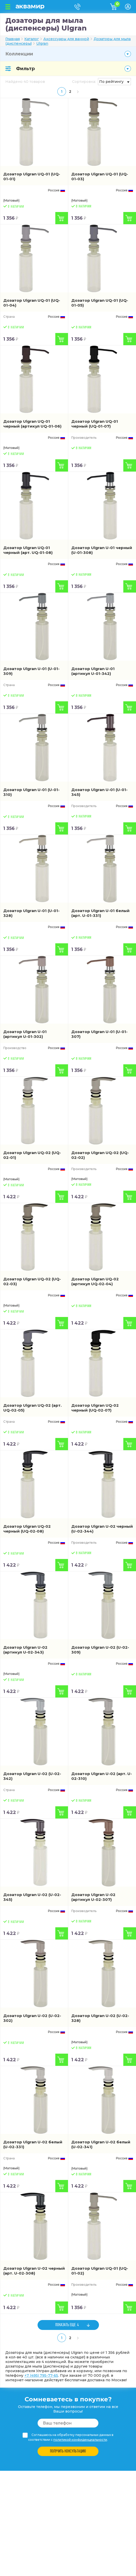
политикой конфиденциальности (80, 2440)
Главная (12, 39)
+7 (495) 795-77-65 (41, 2375)
